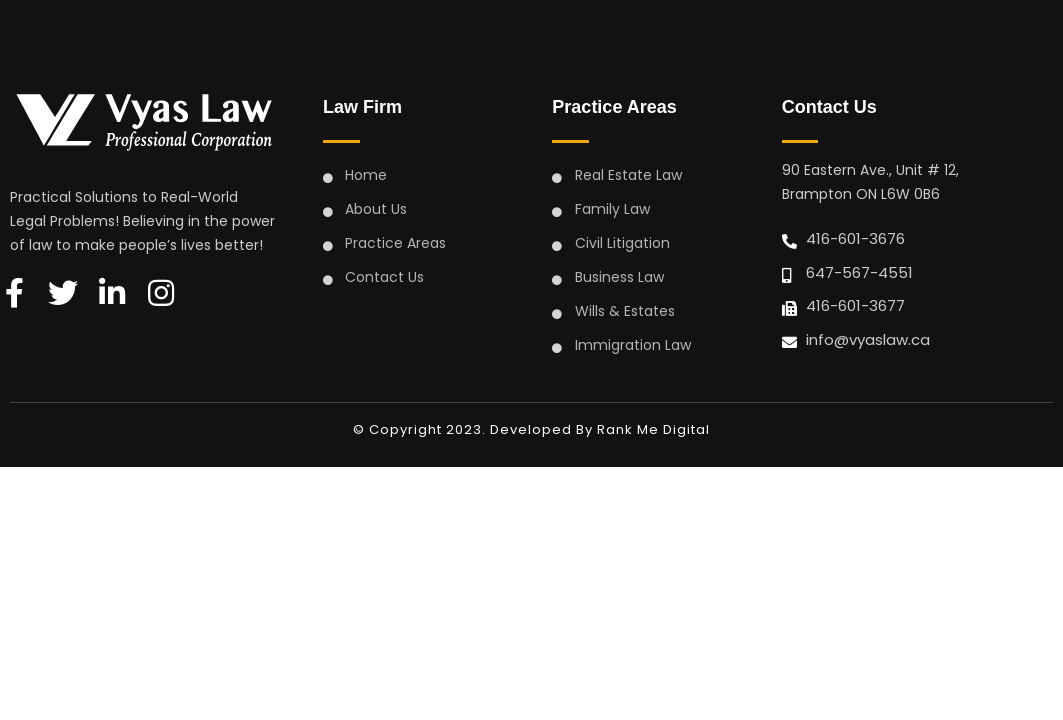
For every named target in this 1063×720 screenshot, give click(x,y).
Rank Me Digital (653, 429)
